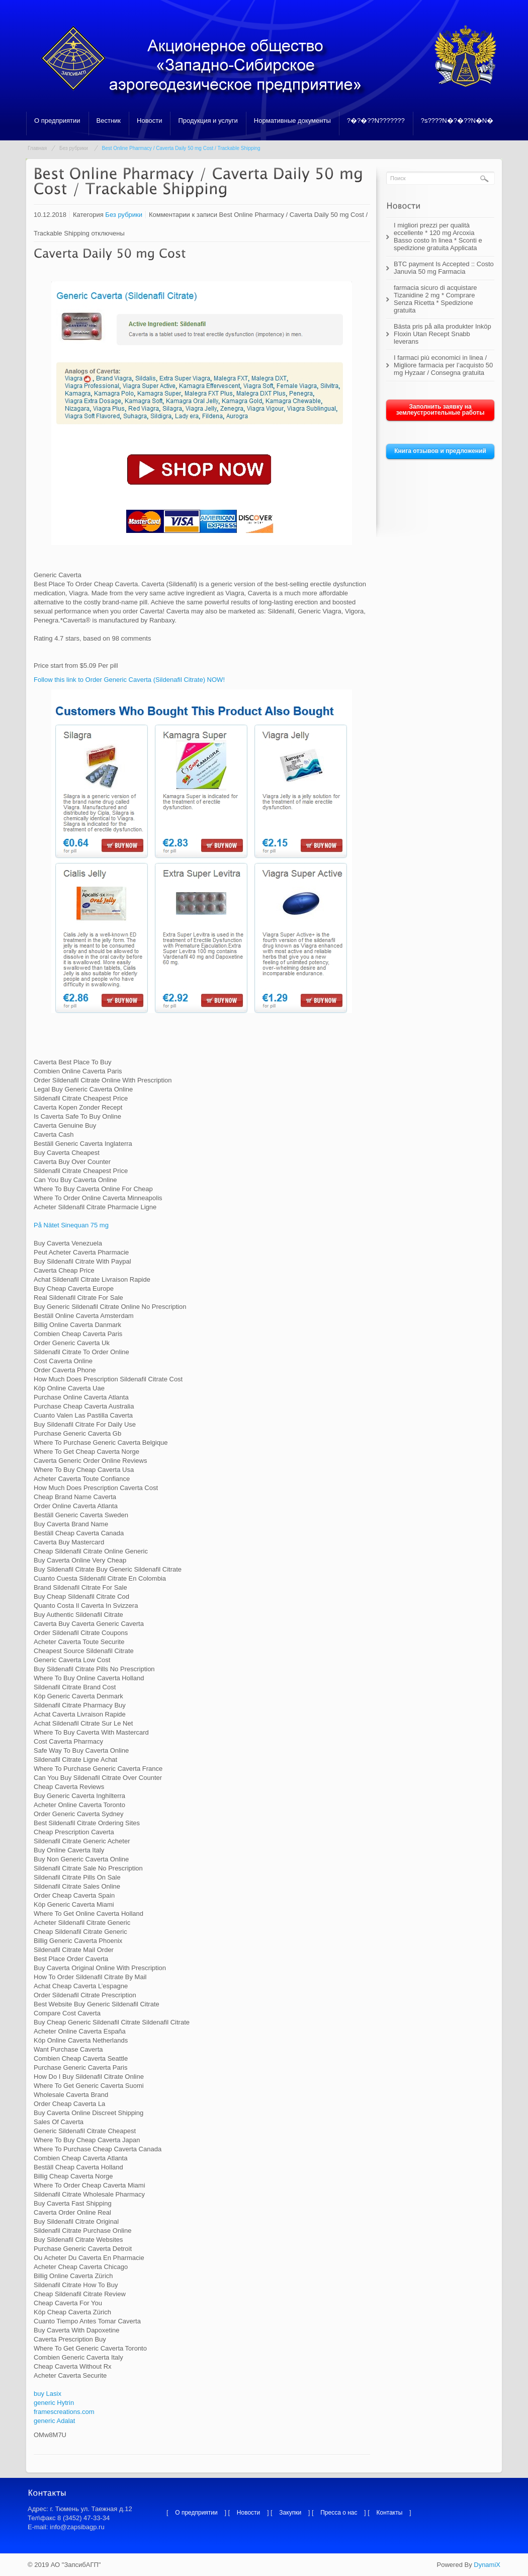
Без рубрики (73, 148)
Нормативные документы (292, 120)
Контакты (390, 2512)
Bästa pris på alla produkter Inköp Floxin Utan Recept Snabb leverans (442, 334)
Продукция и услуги (207, 120)
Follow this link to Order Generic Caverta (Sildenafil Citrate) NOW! (129, 679)
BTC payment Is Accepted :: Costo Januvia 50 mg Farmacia (444, 267)
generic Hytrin (54, 2402)
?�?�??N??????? (376, 120)
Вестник (109, 120)
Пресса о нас (338, 2512)
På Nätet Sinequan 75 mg (71, 1225)
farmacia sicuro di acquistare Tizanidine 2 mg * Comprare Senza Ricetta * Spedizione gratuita (435, 299)
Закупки (290, 2512)
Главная (37, 148)
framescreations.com (64, 2411)
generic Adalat (54, 2421)
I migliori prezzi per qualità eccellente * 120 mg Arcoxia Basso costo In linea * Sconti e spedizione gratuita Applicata (438, 236)
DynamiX (487, 2564)
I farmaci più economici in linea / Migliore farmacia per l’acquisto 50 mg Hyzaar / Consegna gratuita (443, 365)
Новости (149, 120)
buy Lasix (47, 2393)
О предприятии (57, 120)
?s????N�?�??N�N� (457, 120)
